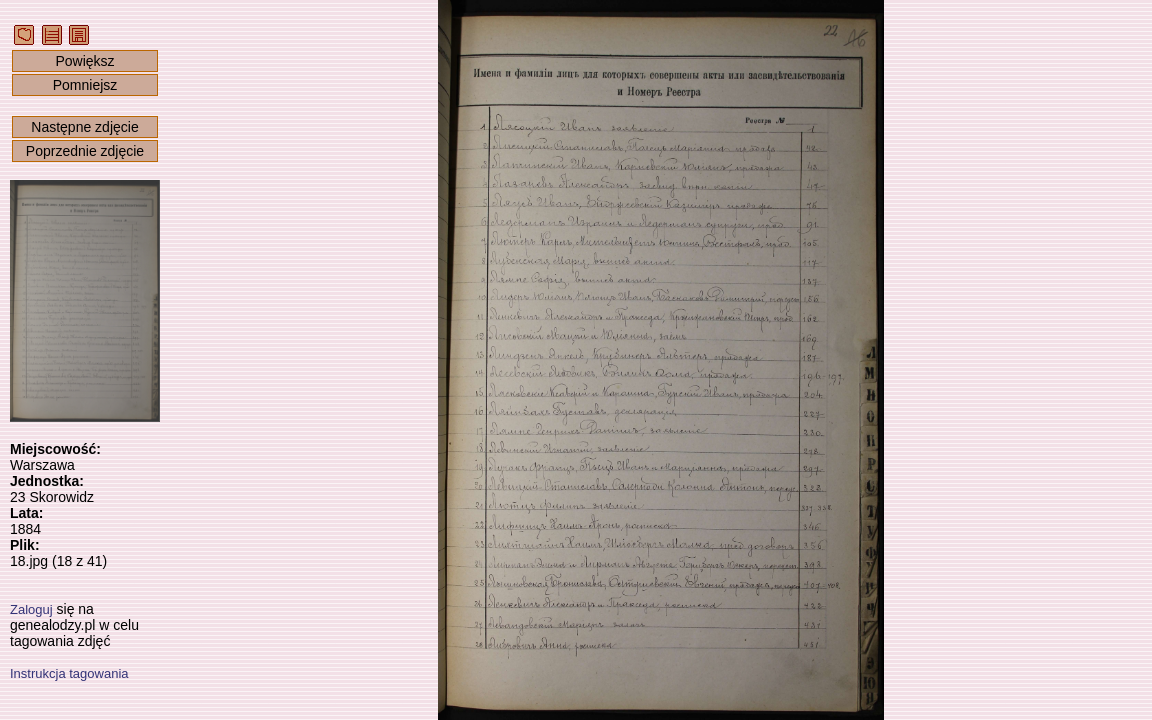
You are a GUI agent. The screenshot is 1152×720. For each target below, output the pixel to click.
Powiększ (84, 61)
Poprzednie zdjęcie (85, 151)
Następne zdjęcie (84, 127)
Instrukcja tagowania (69, 673)
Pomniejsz (85, 85)
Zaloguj (31, 609)
